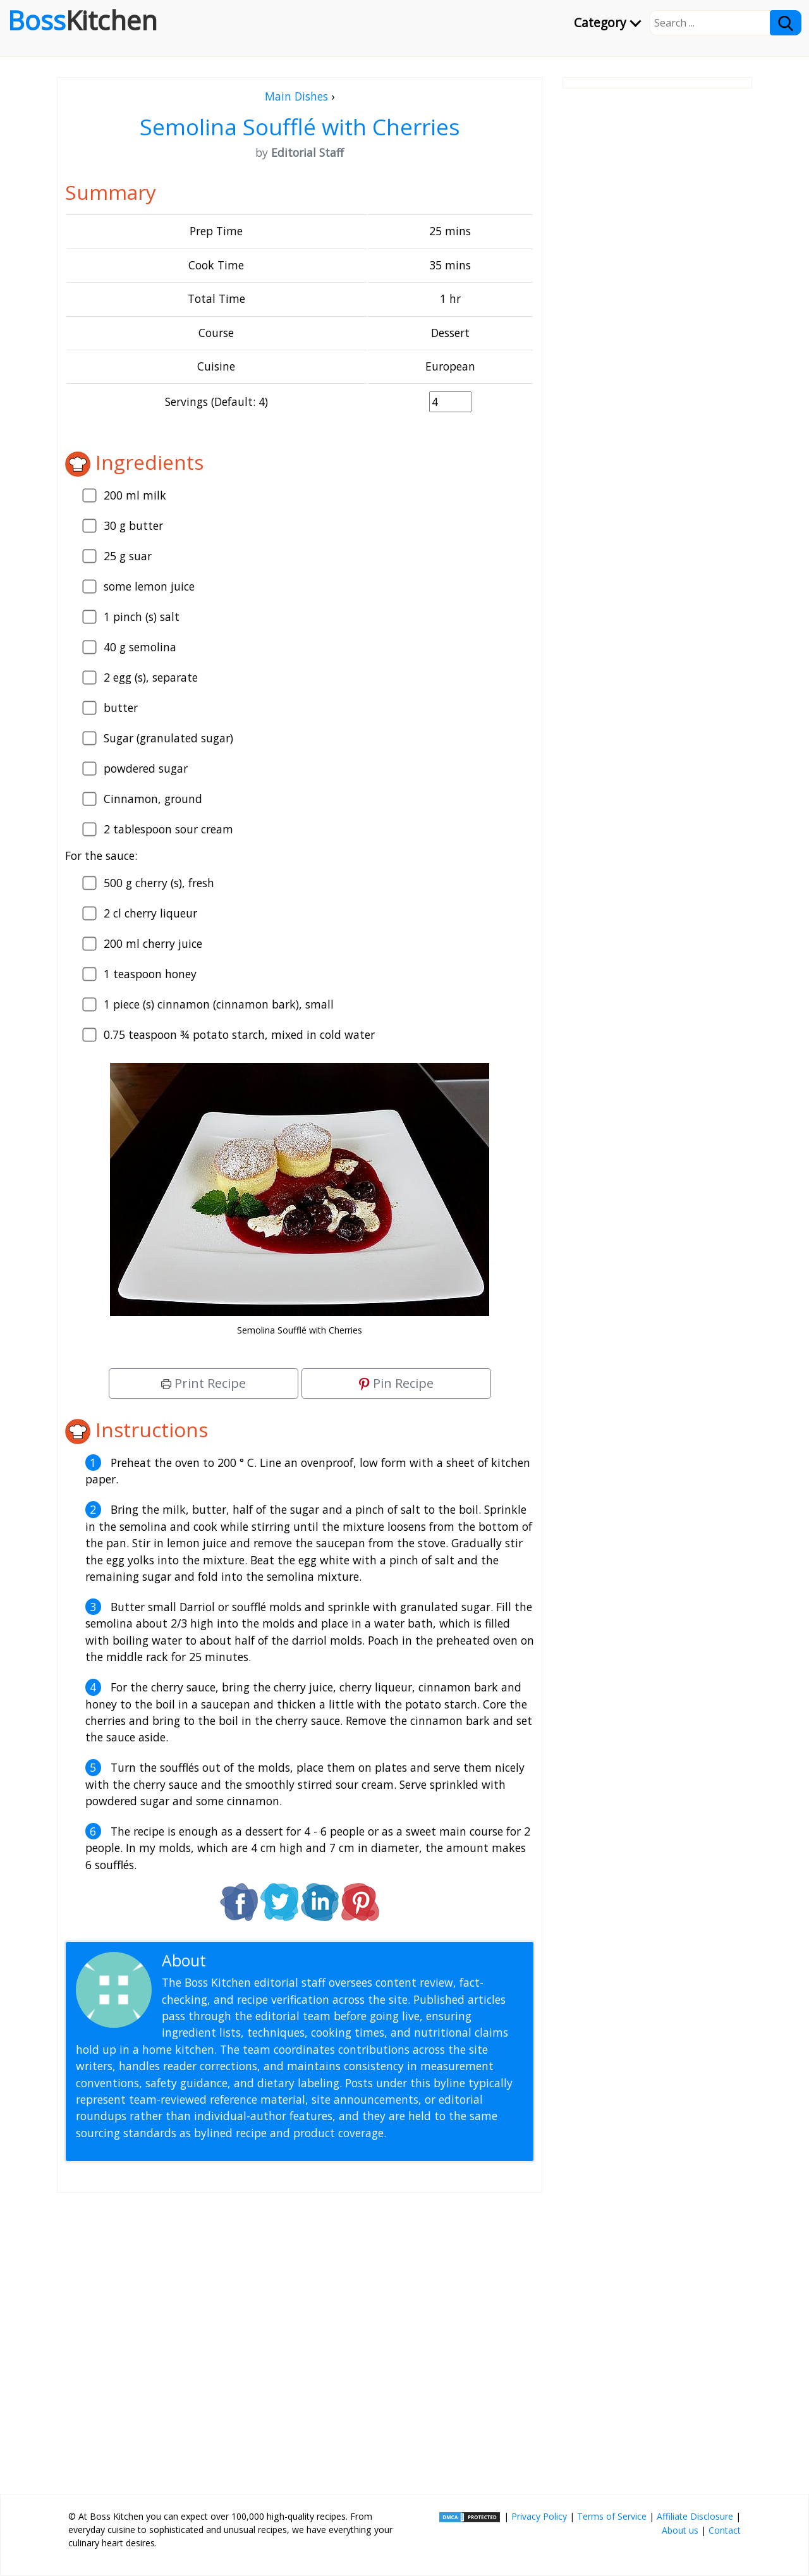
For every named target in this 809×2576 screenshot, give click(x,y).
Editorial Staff (259, 1960)
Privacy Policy (539, 2516)
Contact (725, 2530)
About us (680, 2530)
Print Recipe (203, 1383)
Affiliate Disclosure (695, 2516)
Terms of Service (612, 2516)
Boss (82, 20)
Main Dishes (296, 96)
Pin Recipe (396, 1383)
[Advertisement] (299, 2338)
